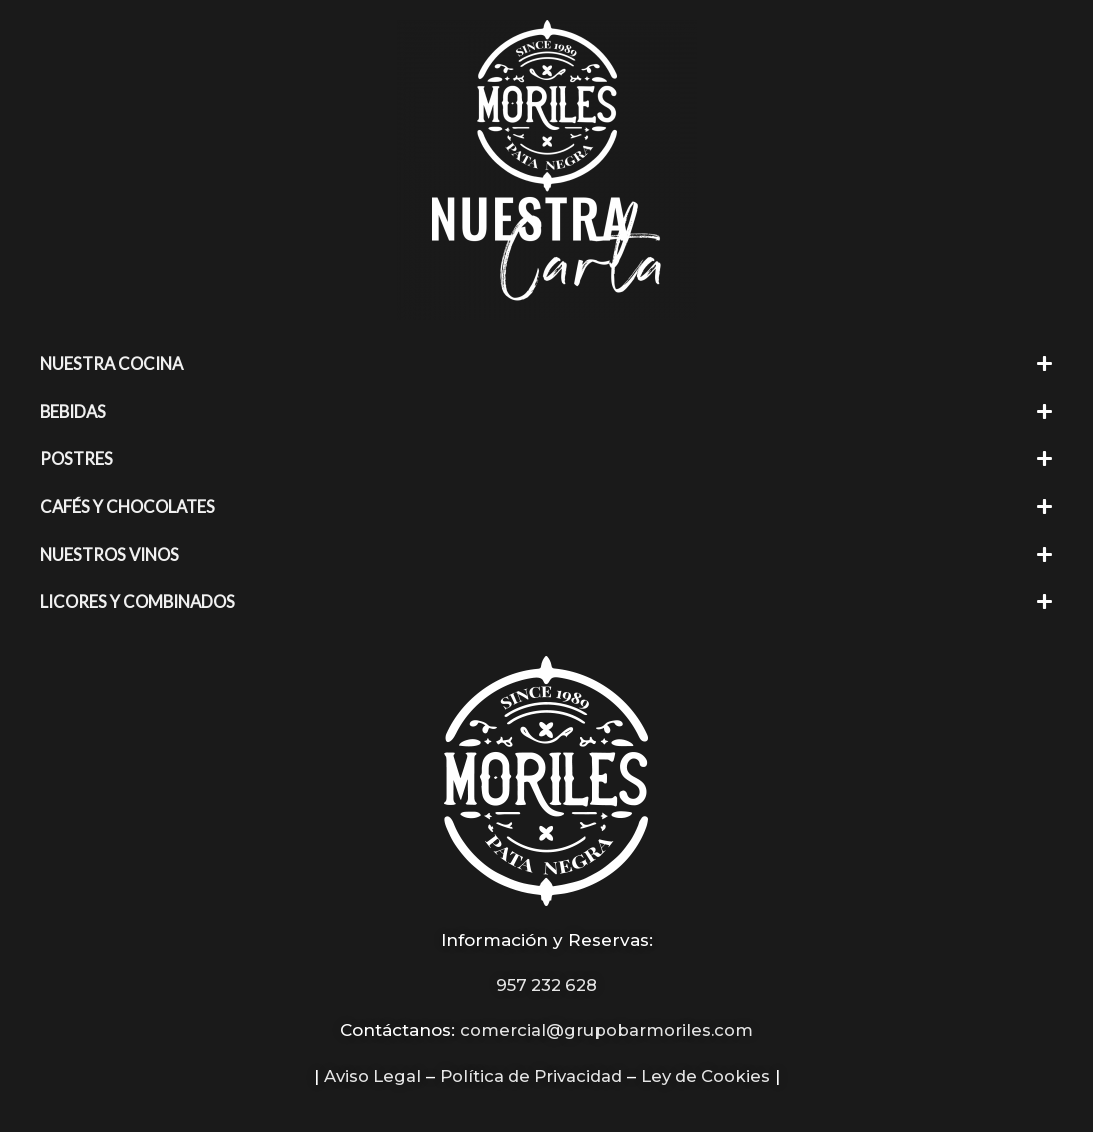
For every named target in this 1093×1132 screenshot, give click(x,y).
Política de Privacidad (529, 1071)
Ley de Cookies (710, 1071)
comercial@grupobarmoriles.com (607, 1026)
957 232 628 (547, 981)
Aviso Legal (365, 1071)
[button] (546, 363)
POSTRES (77, 457)
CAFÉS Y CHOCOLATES (131, 504)
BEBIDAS (74, 410)
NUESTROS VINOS (112, 551)
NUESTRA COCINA (114, 363)
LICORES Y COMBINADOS (141, 598)
